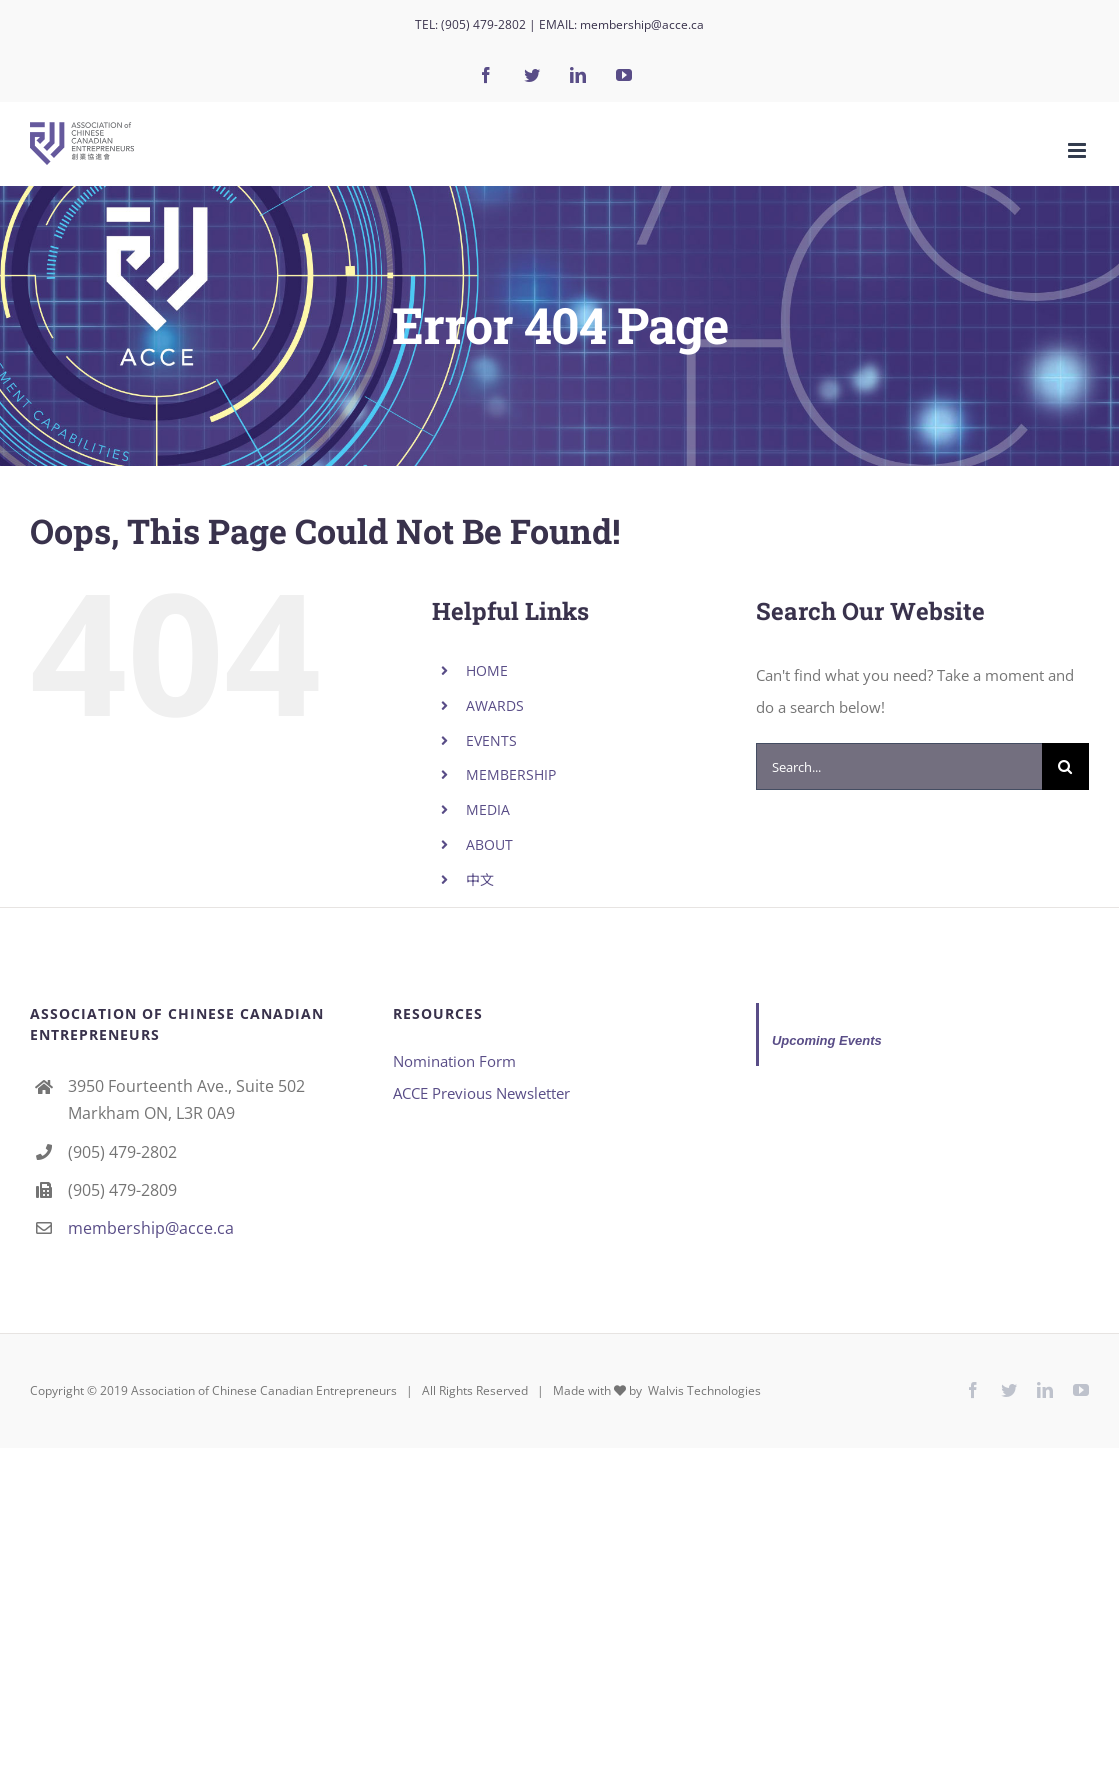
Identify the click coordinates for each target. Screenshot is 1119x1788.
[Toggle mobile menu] (1078, 150)
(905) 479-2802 (483, 24)
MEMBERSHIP (511, 774)
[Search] (1065, 766)
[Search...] (899, 766)
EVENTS (491, 740)
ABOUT (489, 844)
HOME (487, 670)
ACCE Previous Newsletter (481, 1093)
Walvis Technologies (703, 1390)
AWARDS (495, 705)
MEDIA (488, 809)
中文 (480, 879)
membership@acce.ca (642, 24)
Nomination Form (454, 1061)
